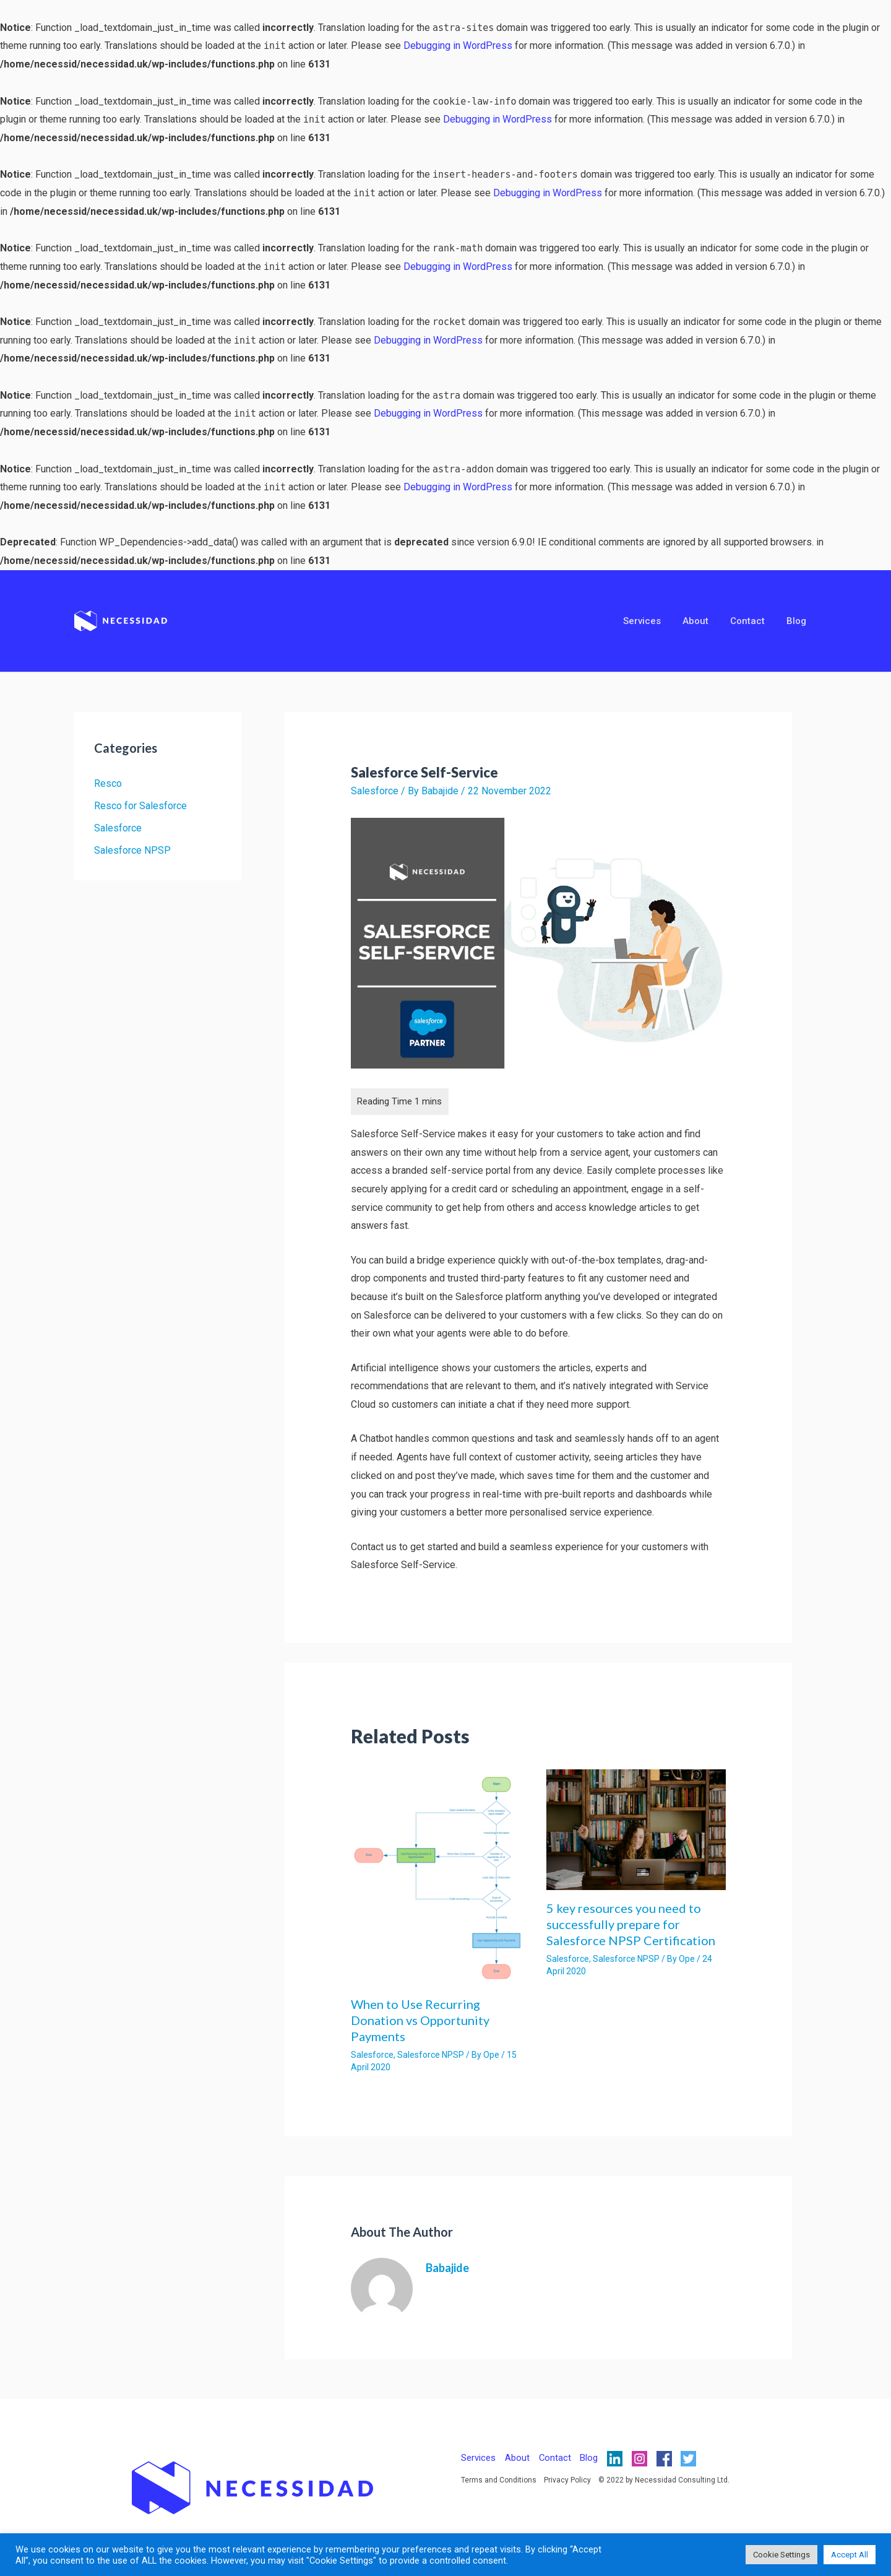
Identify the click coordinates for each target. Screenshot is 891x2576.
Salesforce (118, 828)
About (703, 621)
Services (652, 621)
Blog (797, 621)
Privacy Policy (567, 2480)
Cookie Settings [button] (781, 2554)
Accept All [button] (849, 2554)
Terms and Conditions (498, 2480)
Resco (108, 783)
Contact (751, 621)
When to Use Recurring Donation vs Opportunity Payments (420, 2020)
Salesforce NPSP (132, 850)
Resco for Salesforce (140, 806)
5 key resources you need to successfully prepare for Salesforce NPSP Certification (630, 1924)
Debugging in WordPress (457, 45)
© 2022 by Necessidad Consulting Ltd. (664, 2480)
